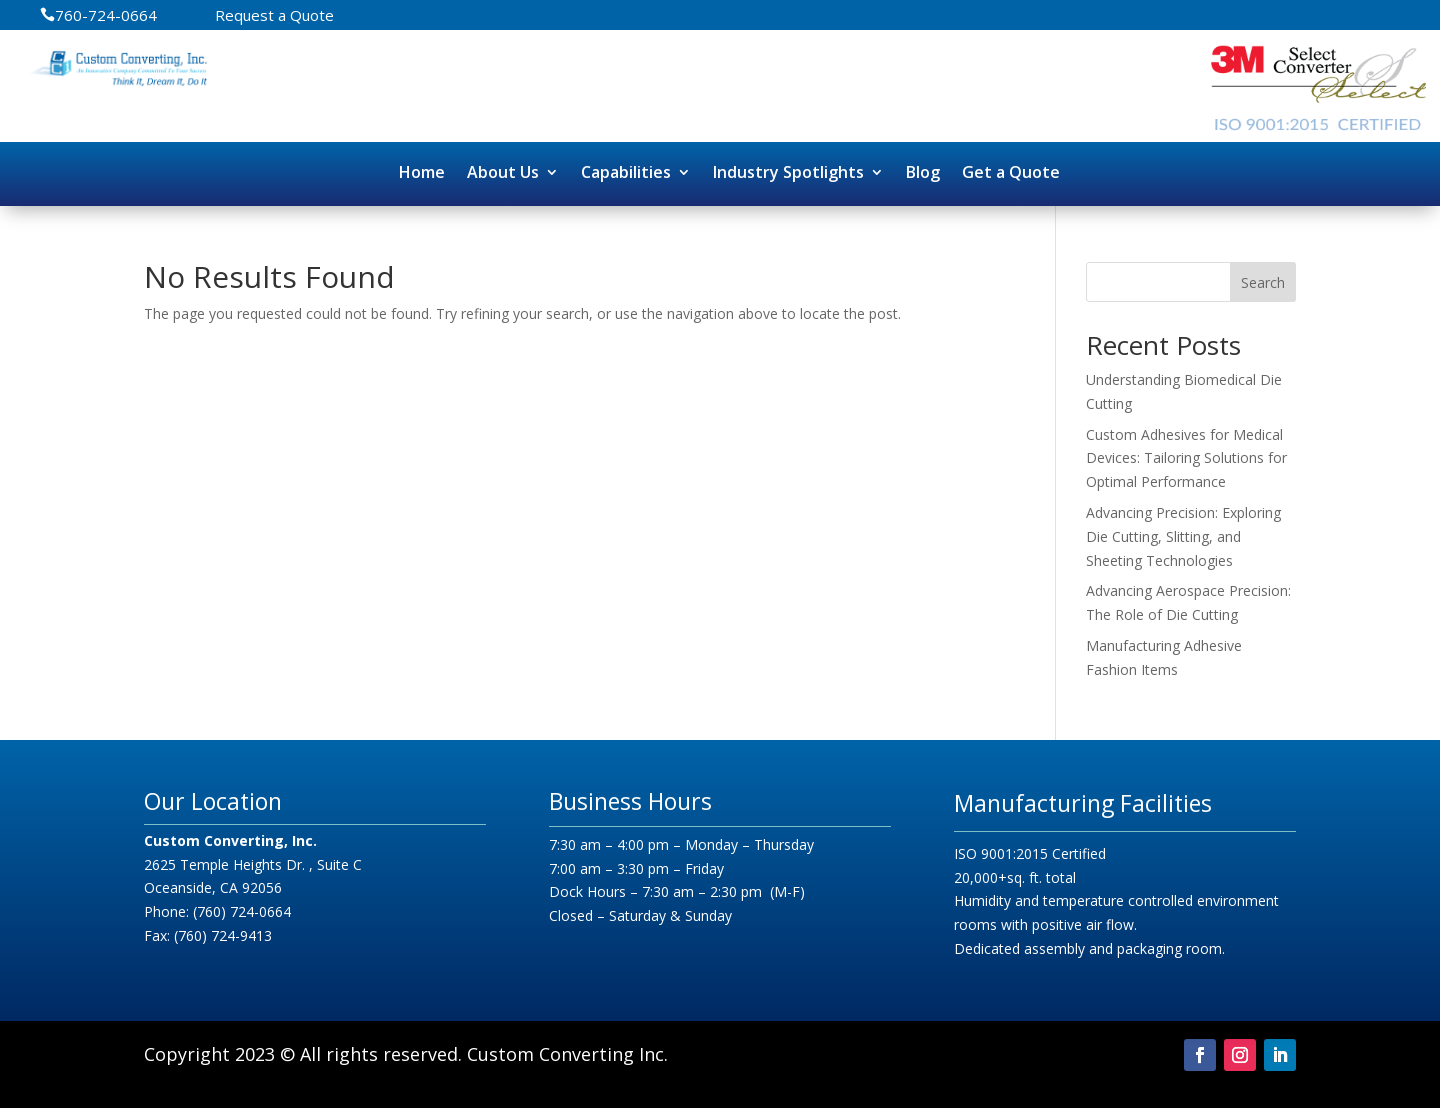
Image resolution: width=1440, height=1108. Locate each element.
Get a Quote (1011, 172)
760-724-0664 (106, 16)
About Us (503, 172)
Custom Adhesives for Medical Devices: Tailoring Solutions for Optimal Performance (1186, 458)
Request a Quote (274, 16)
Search (1263, 282)
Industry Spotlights (788, 172)
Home (422, 172)
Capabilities (626, 172)
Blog (923, 172)
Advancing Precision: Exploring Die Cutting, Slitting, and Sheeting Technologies (1183, 536)
